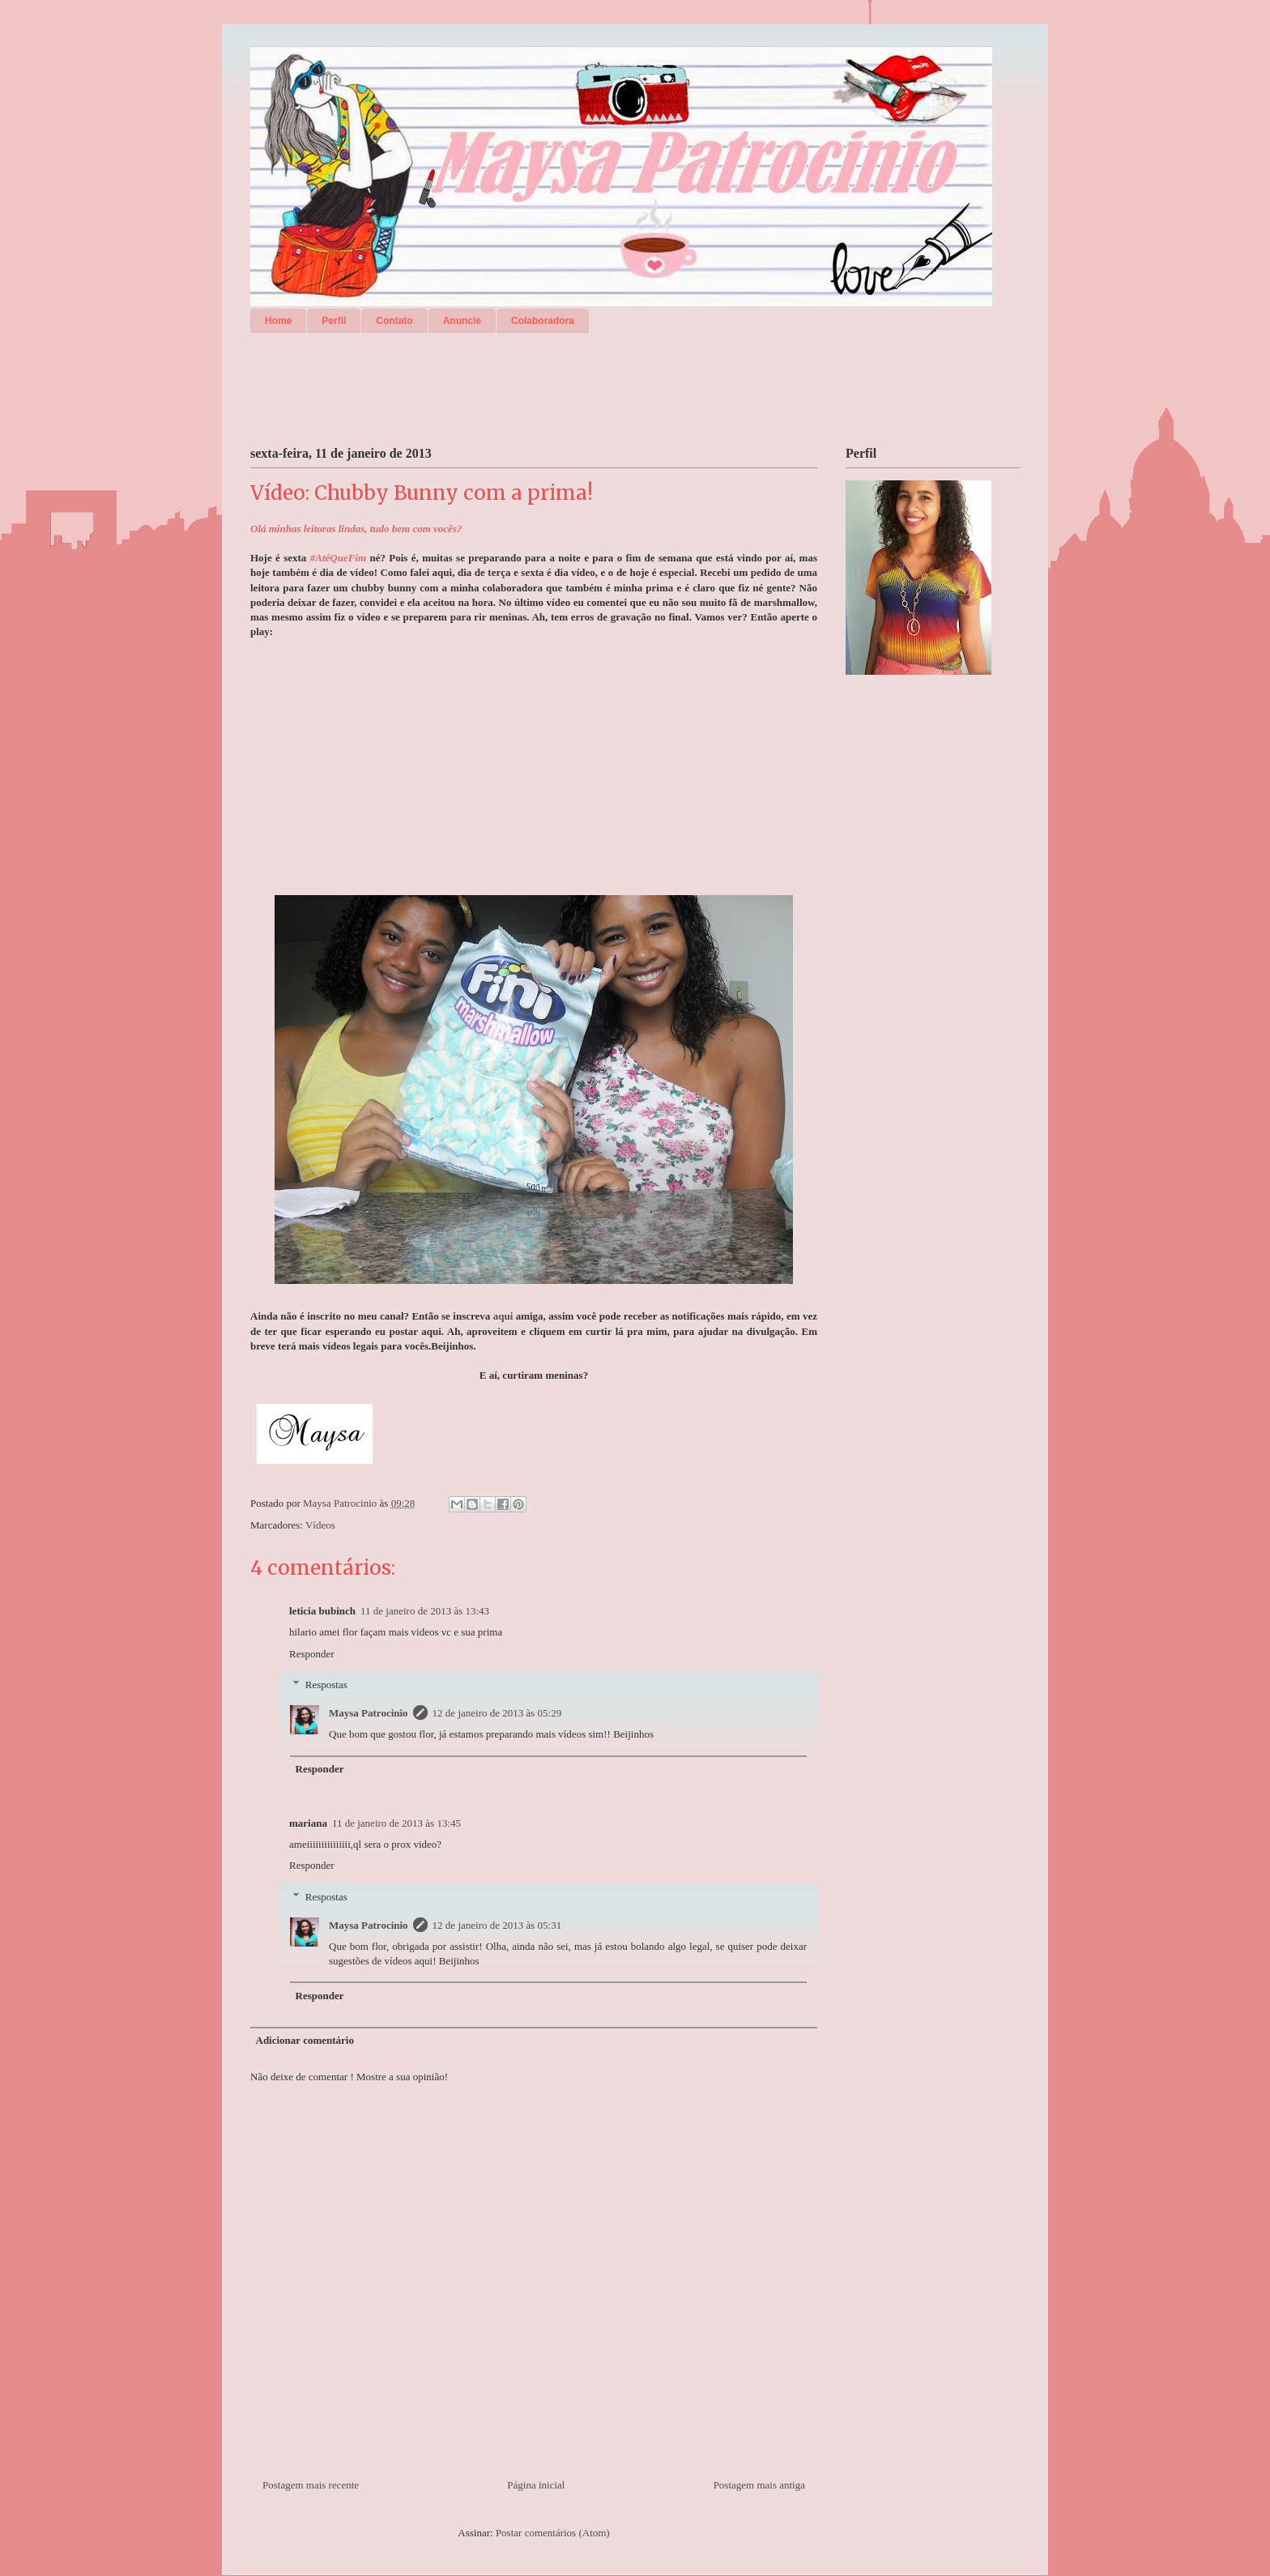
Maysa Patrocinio (368, 1713)
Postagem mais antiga (759, 2485)
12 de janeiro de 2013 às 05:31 (497, 1925)
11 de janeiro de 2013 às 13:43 (424, 1611)
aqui (503, 1316)
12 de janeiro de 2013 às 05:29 (497, 1713)
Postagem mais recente (310, 2485)
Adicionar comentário (305, 2040)
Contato (394, 320)
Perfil (334, 320)
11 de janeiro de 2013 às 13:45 (396, 1823)
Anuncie (462, 320)
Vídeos (320, 1525)
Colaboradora (542, 320)
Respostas (326, 1684)
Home (278, 320)
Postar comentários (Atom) (553, 2533)
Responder (312, 1654)
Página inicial (536, 2485)
